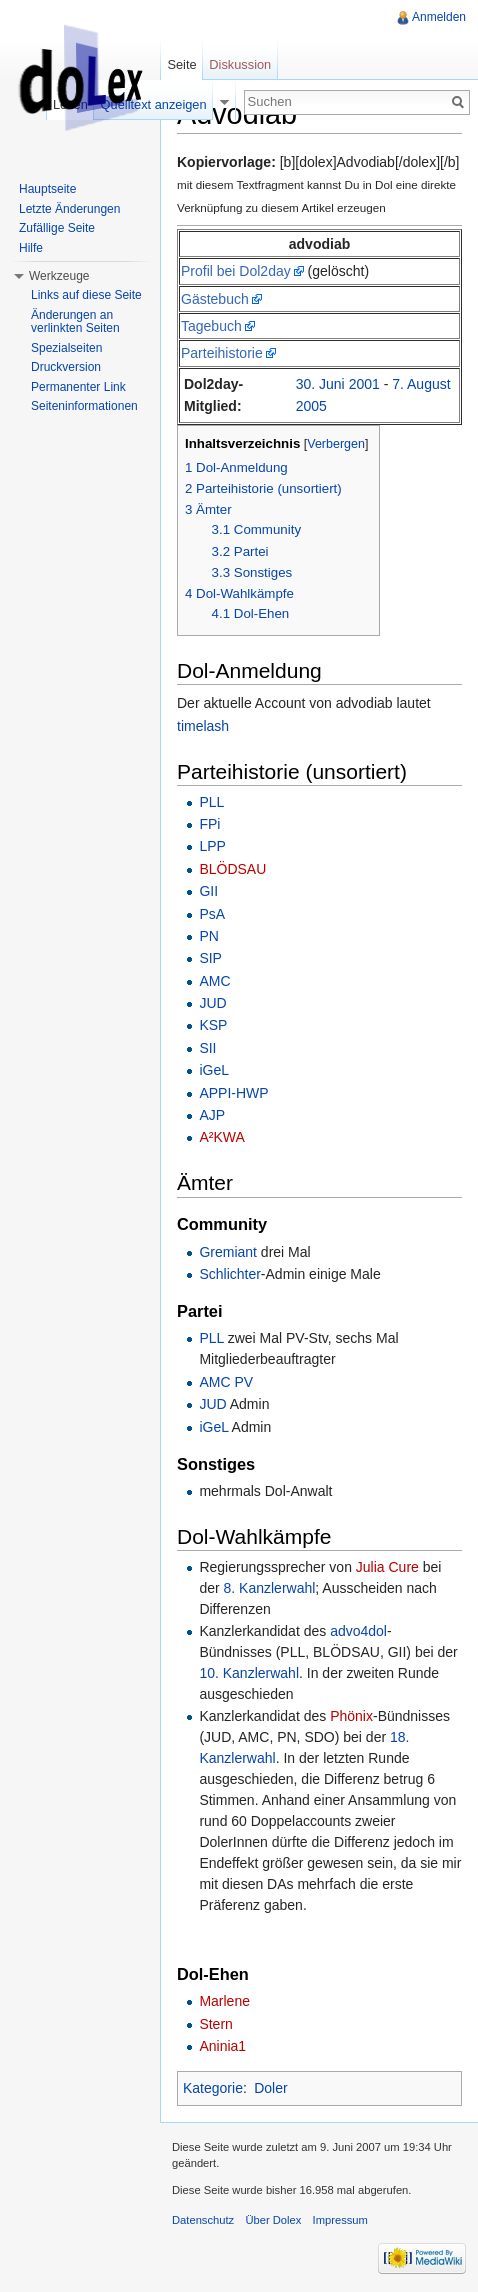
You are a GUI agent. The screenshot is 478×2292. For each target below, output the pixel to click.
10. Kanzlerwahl (249, 1673)
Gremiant (228, 1252)
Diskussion (240, 64)
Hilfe (31, 248)
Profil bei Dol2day (236, 271)
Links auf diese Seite (86, 295)
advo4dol (358, 1631)
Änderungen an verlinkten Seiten (75, 322)
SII (207, 1048)
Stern (215, 2024)
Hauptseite (47, 189)
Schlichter (229, 1274)
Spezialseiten (66, 348)
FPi (209, 824)
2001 (364, 384)
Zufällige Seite (57, 228)
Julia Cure (387, 1567)
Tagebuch (211, 326)
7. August (421, 384)
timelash (203, 726)
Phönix (351, 1716)
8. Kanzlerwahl (270, 1588)
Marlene (224, 2001)
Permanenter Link (78, 387)
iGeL (214, 1070)
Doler (270, 2088)
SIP (210, 958)
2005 (311, 406)
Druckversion (66, 367)
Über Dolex (273, 2220)
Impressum (340, 2220)
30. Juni (320, 384)
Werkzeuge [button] (59, 276)
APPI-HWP (233, 1093)
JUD (212, 1003)
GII (208, 891)
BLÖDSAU (232, 869)
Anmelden (439, 17)
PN (208, 936)
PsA (212, 914)
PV (243, 1382)
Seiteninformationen (84, 406)
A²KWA (221, 1137)
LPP (212, 846)
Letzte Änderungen (69, 209)
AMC (214, 981)
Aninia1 (222, 2046)
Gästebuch (215, 299)
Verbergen (336, 444)
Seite (181, 64)
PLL (211, 802)
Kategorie (213, 2088)
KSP (213, 1025)
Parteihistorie (222, 353)
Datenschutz (203, 2220)
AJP (212, 1115)
